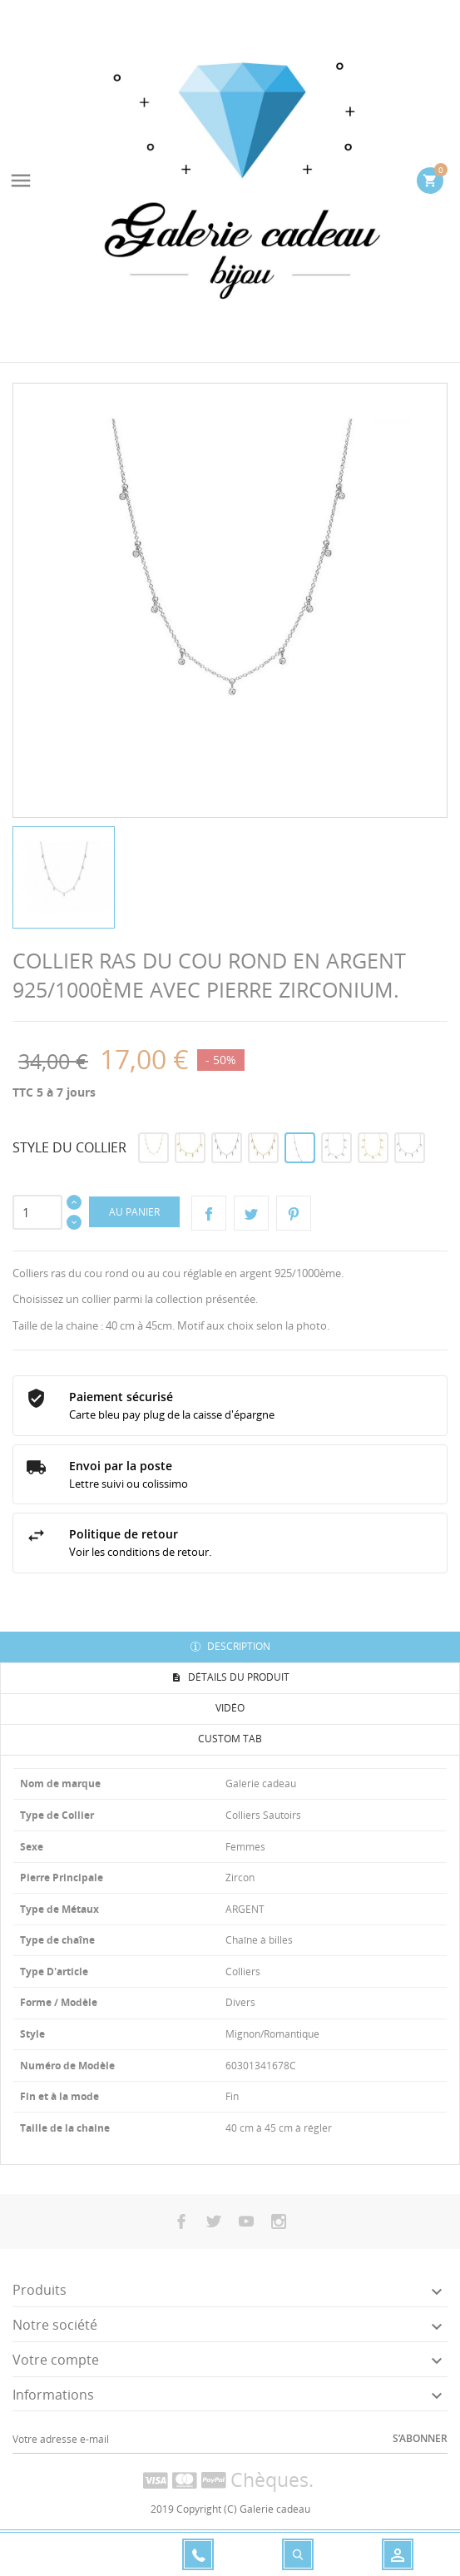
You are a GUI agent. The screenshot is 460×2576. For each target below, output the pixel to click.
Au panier (134, 1212)
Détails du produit (237, 1677)
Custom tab (230, 1738)
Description (237, 1646)
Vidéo (230, 1708)
